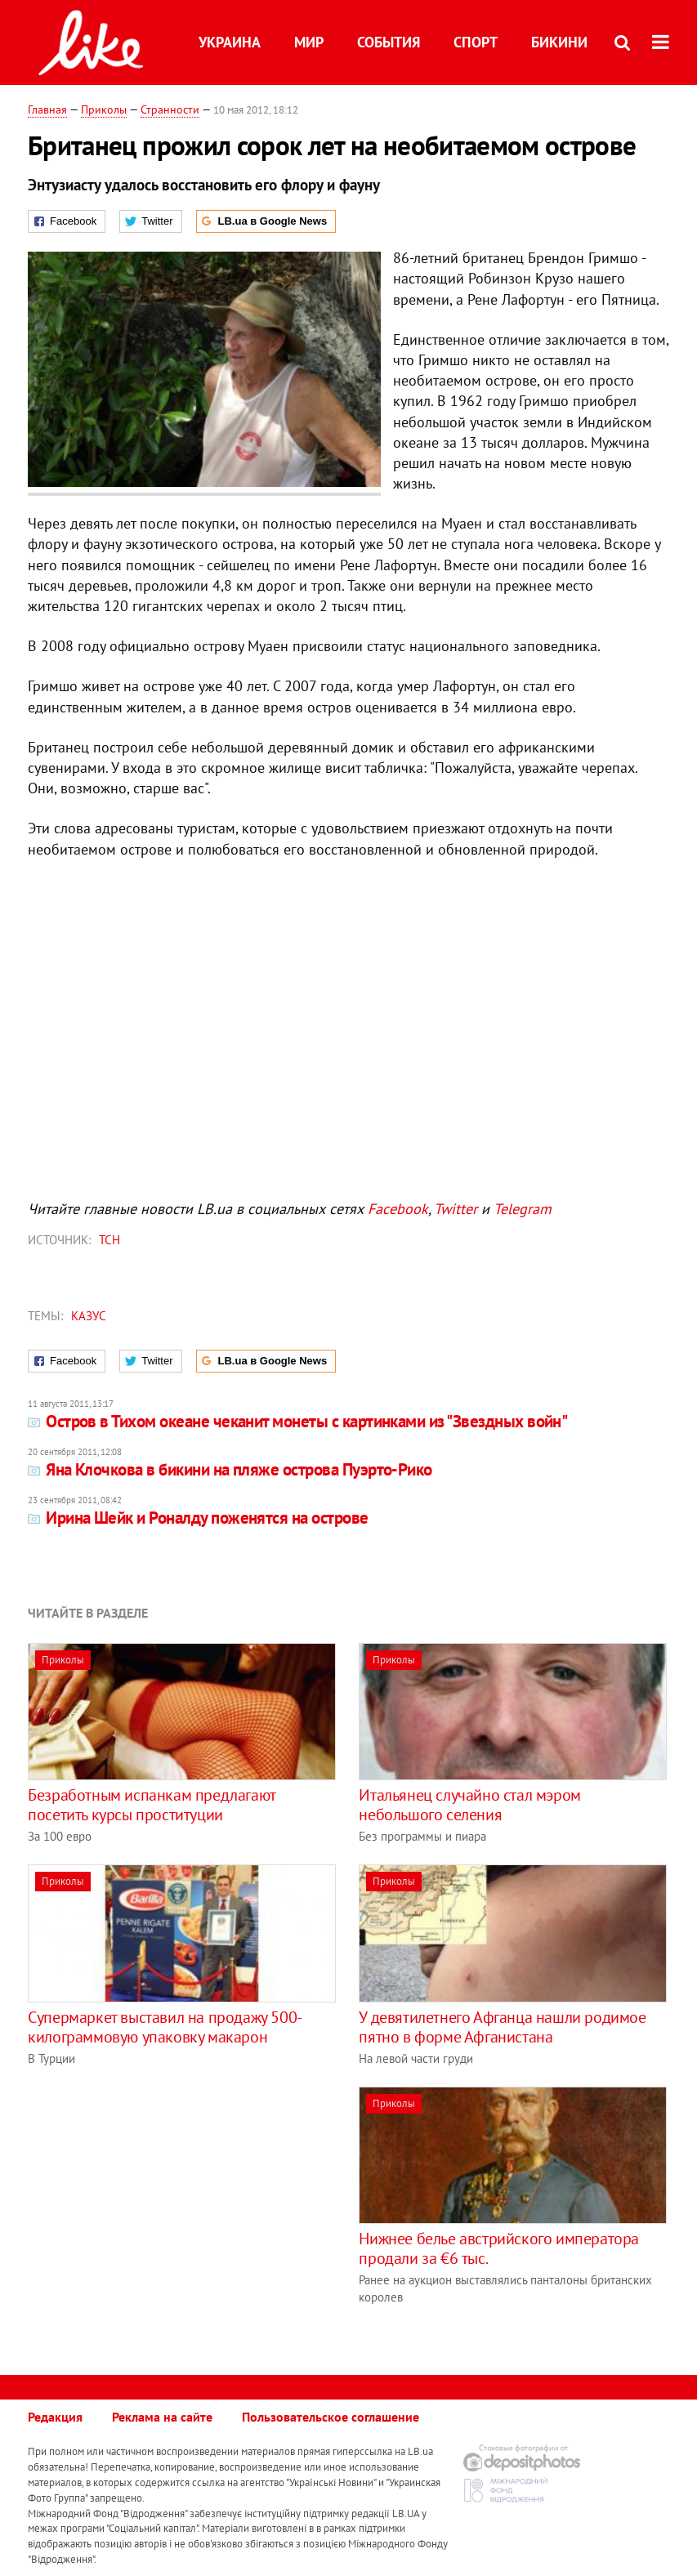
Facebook (398, 1208)
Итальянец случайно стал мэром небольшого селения (469, 1804)
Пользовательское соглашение (330, 2417)
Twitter (455, 1208)
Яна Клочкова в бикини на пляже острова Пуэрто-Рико (230, 1469)
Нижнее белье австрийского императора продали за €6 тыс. (499, 2248)
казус (88, 1316)
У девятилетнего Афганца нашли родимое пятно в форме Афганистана (502, 2027)
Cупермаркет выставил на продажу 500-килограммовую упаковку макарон (165, 2027)
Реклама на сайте (162, 2417)
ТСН (109, 1240)
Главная (47, 109)
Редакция (55, 2417)
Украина (230, 42)
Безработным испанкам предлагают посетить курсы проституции (151, 1804)
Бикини (559, 42)
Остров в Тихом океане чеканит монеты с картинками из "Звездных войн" (297, 1421)
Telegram (523, 1208)
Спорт (475, 42)
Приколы (104, 109)
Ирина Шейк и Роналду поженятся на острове (198, 1518)
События (388, 42)
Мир (309, 42)
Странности (170, 109)
